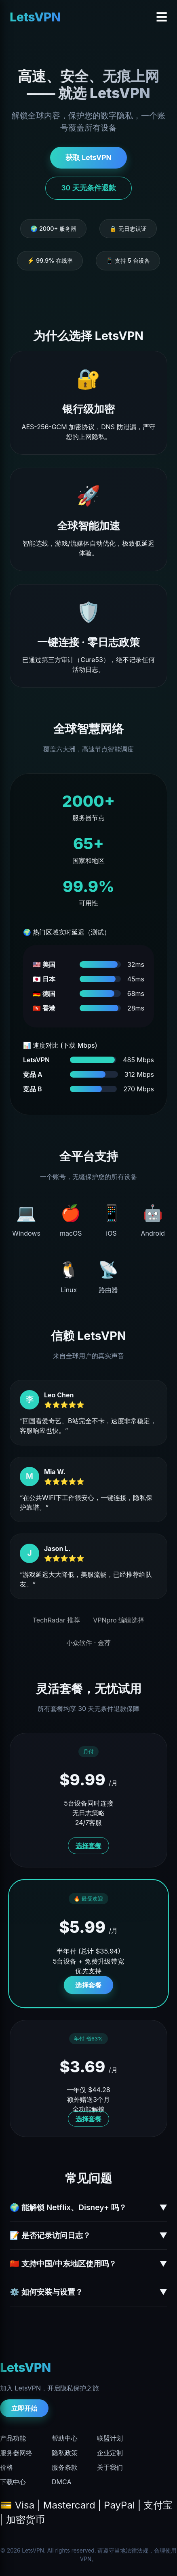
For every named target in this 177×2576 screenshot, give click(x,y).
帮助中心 (65, 2438)
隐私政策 (65, 2453)
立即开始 (24, 2408)
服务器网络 (16, 2453)
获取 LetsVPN (88, 157)
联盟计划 (110, 2438)
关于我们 (110, 2467)
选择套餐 (88, 1846)
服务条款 (65, 2467)
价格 (6, 2467)
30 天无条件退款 (88, 188)
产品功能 (13, 2438)
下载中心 (13, 2482)
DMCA (61, 2482)
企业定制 (110, 2453)
